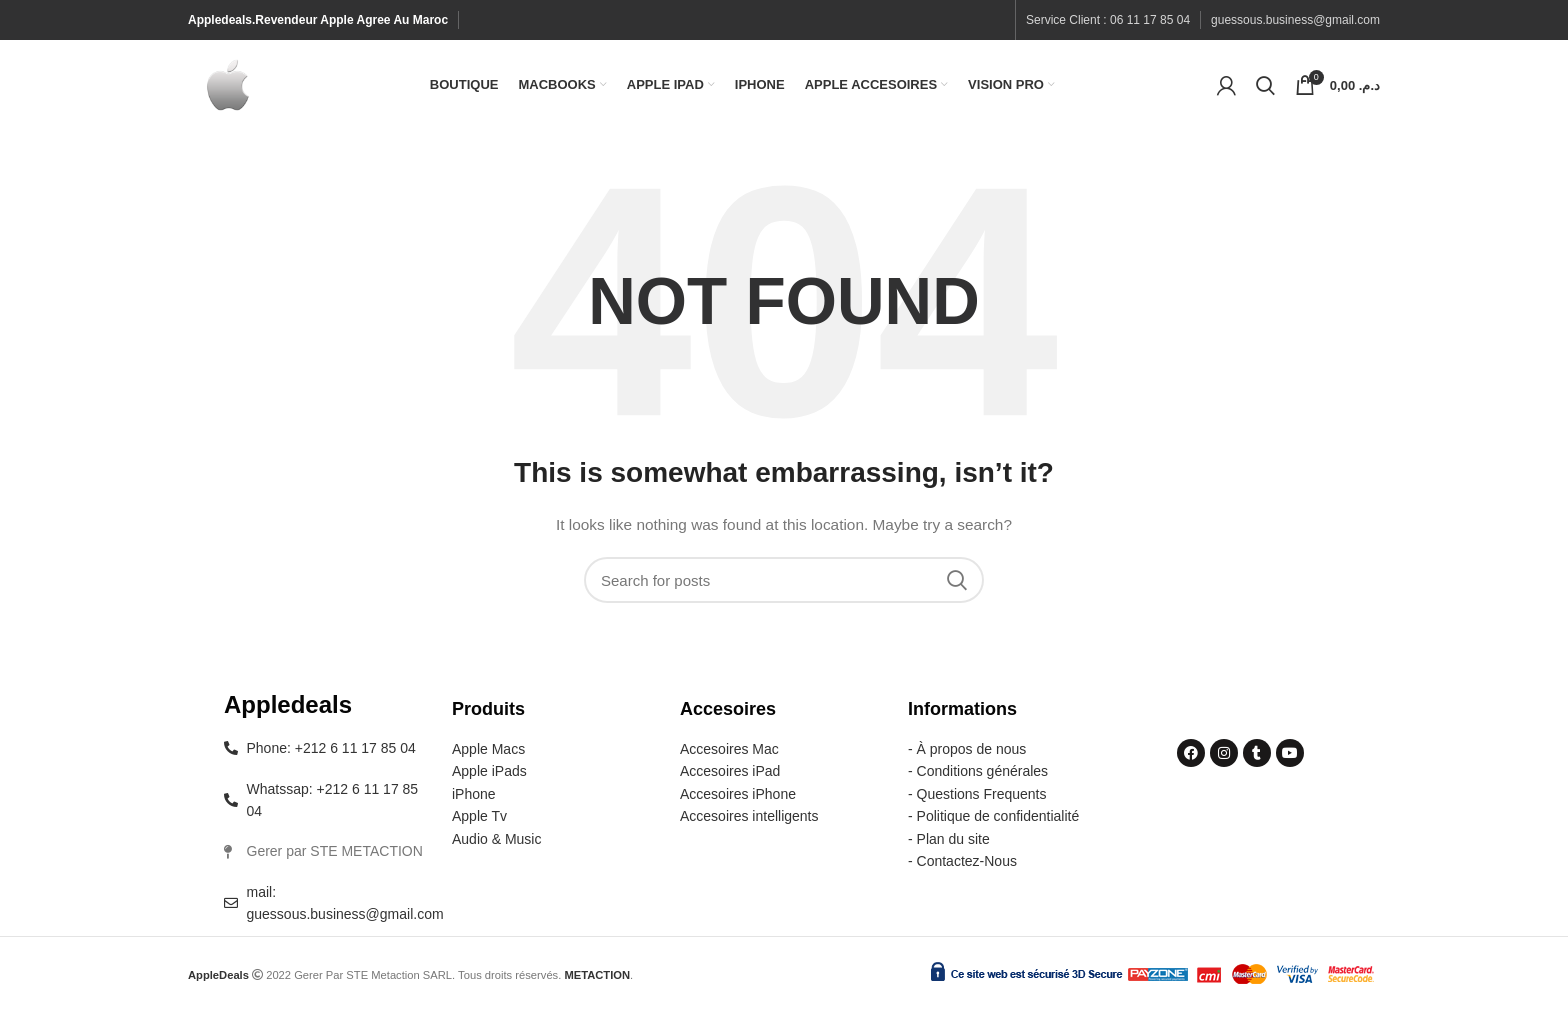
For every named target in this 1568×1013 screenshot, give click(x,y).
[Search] (1265, 85)
